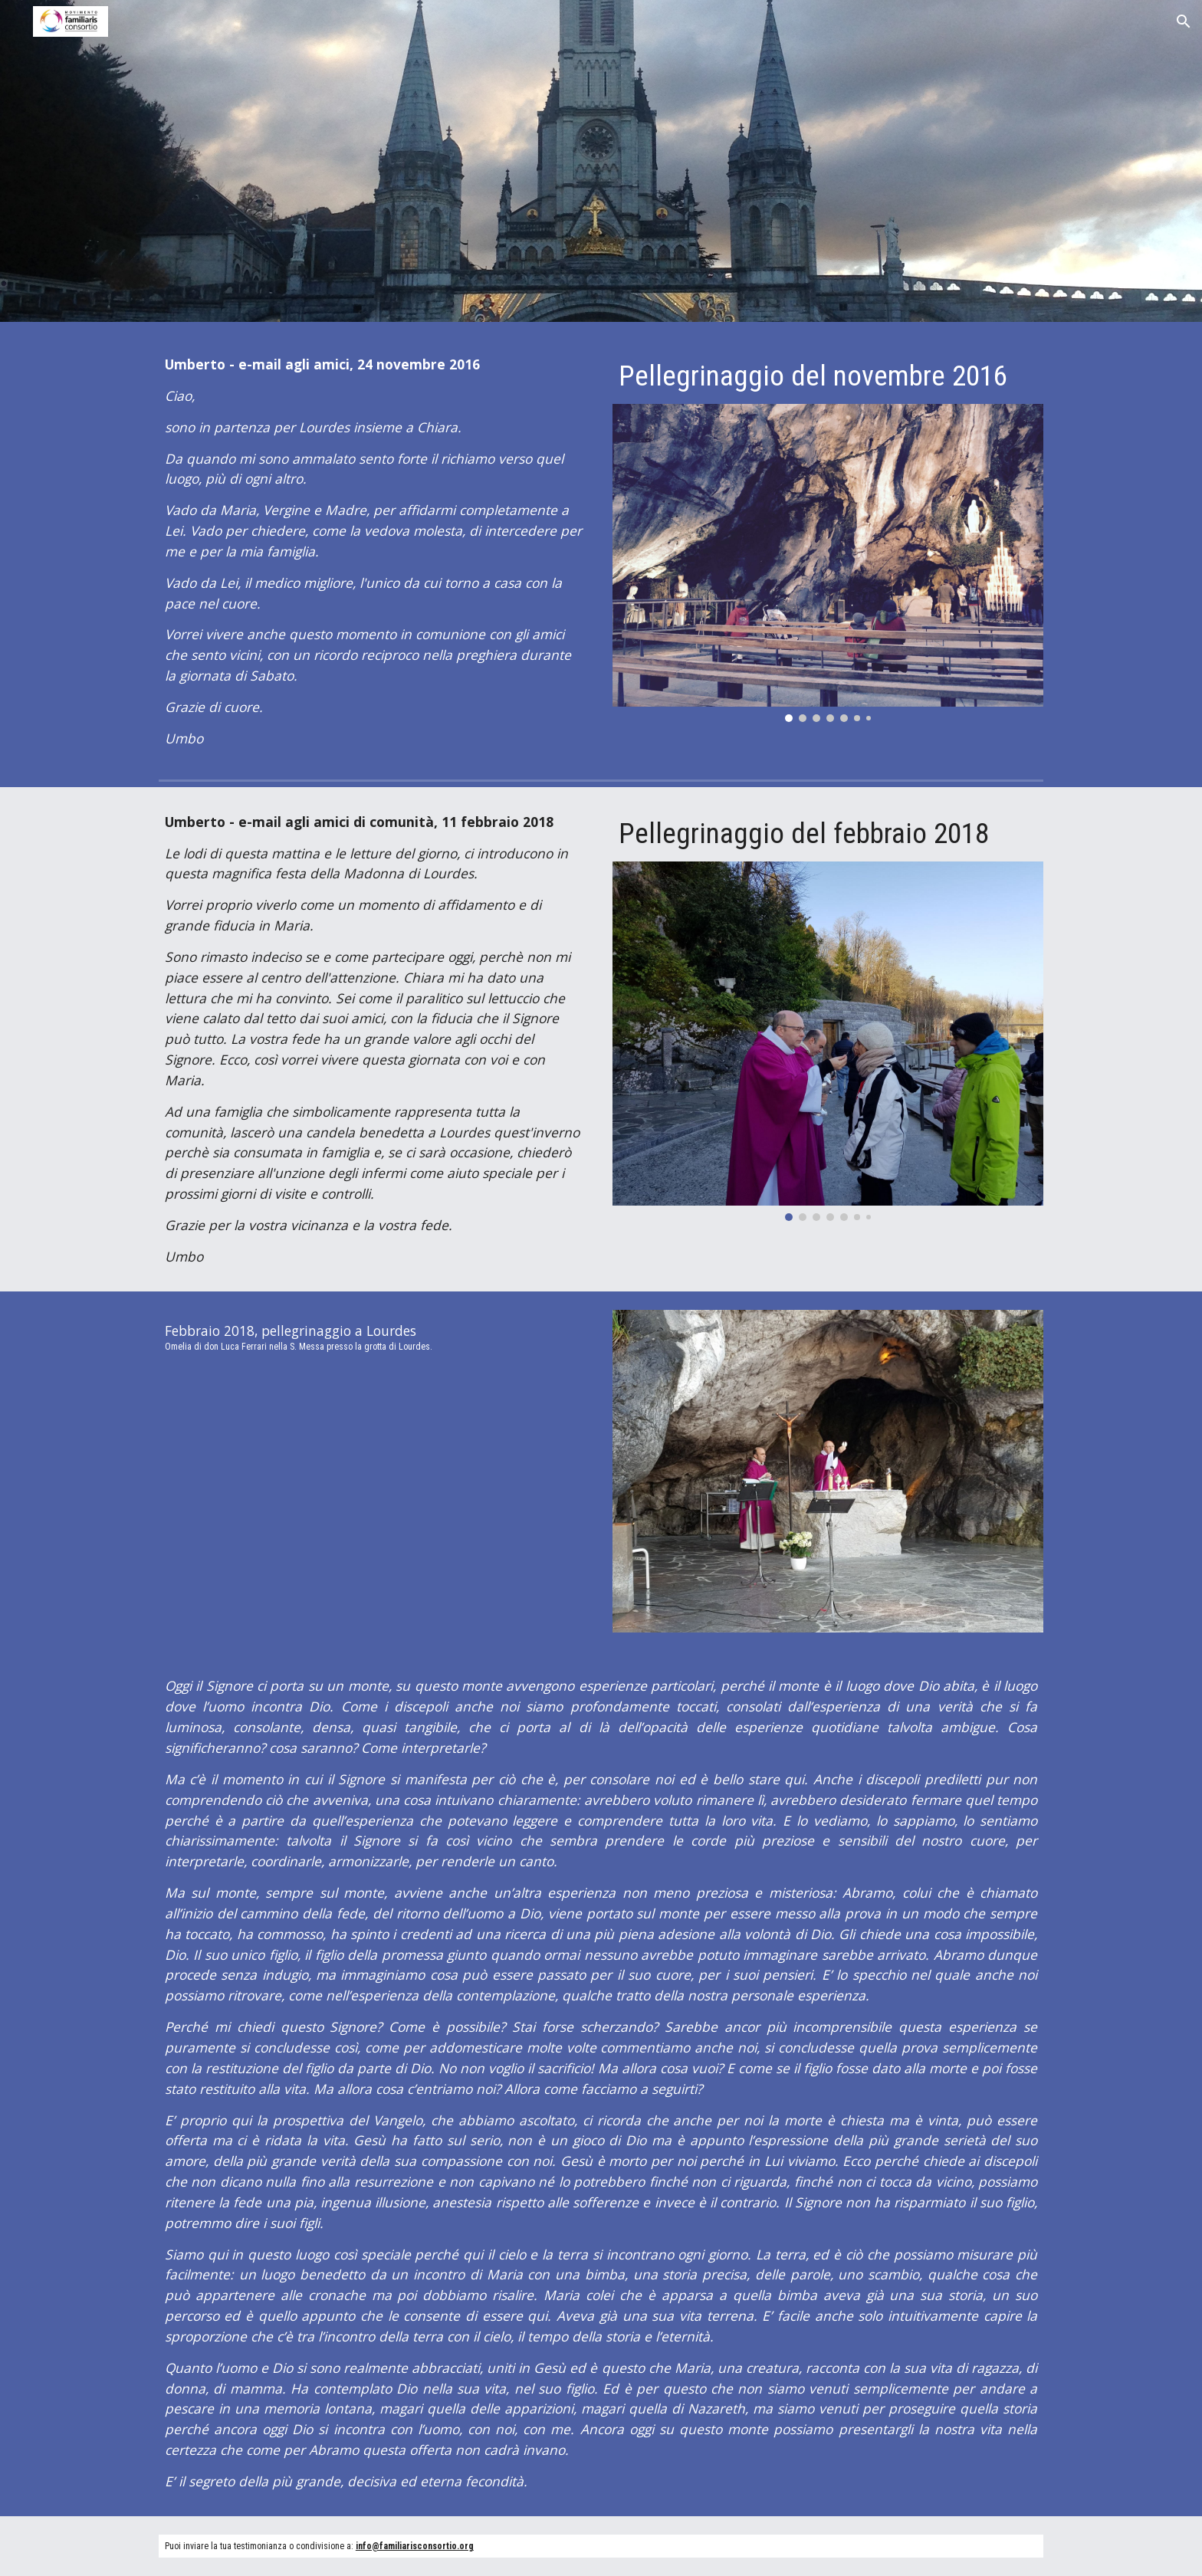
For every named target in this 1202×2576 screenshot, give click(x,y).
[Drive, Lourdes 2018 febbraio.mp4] (374, 1495)
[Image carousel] (827, 563)
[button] (1183, 21)
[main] (374, 551)
